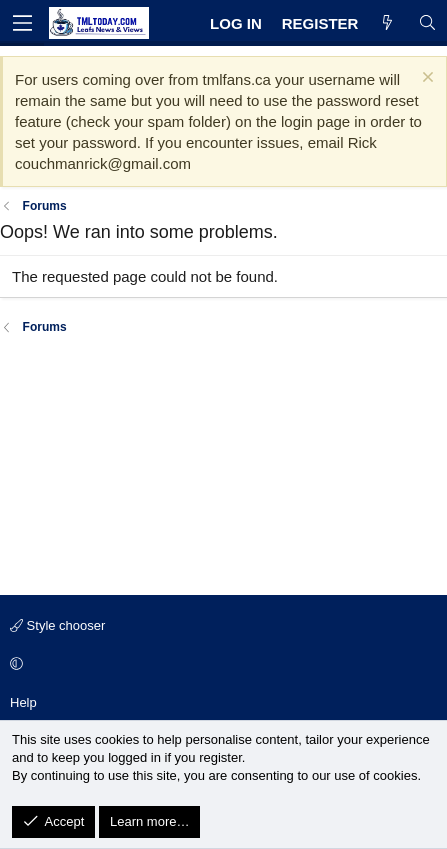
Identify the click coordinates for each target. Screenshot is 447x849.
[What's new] (387, 23)
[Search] (427, 23)
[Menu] (22, 23)
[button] (220, 665)
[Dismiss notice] (425, 79)
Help (23, 702)
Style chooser (57, 625)
